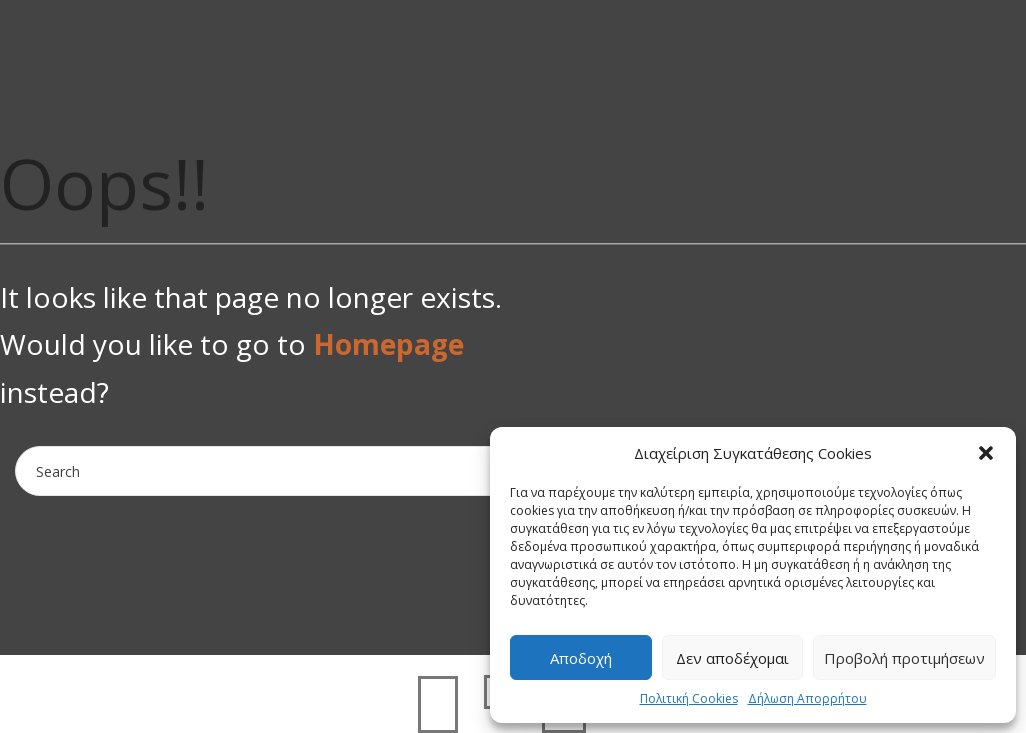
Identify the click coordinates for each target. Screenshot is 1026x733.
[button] (986, 453)
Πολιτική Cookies (689, 698)
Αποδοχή (581, 658)
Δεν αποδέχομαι (732, 658)
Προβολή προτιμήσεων (904, 658)
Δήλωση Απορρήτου (807, 698)
